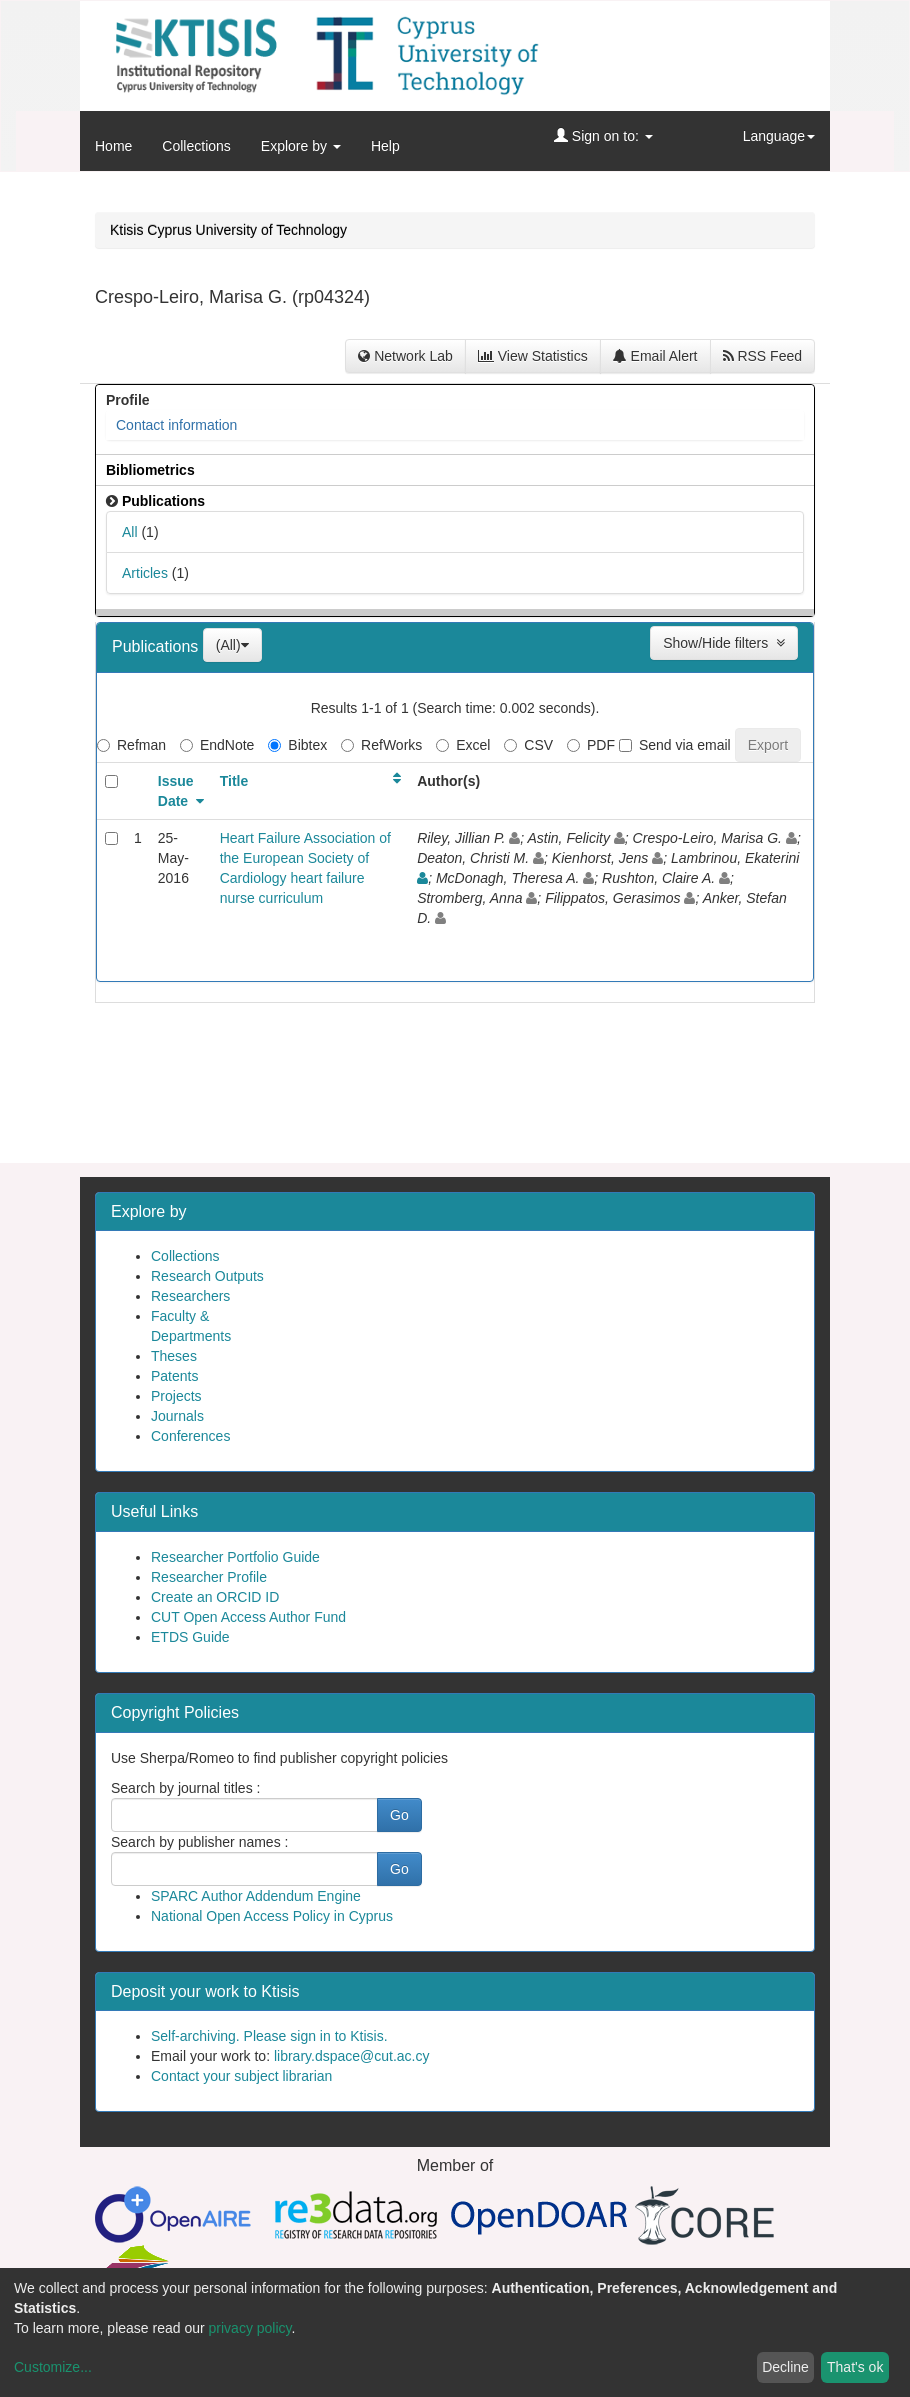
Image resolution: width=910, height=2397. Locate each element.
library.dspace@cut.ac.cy (352, 2056)
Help (385, 146)
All (130, 532)
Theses (174, 1356)
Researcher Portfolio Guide (235, 1557)
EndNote (217, 745)
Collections (196, 146)
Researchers (190, 1296)
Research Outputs (207, 1276)
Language (779, 136)
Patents (174, 1376)
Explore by (301, 146)
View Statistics (533, 356)
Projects (176, 1396)
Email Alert (655, 356)
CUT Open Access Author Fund (248, 1617)
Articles (145, 573)
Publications (157, 646)
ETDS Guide (190, 1637)
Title (234, 781)
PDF (591, 745)
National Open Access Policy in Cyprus (272, 1916)
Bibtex (297, 745)
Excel (463, 745)
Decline (785, 2367)
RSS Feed (762, 356)
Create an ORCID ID (215, 1597)
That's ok (855, 2367)
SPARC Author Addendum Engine (256, 1896)
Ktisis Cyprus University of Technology (228, 230)
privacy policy (250, 2328)
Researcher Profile (209, 1577)
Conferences (190, 1436)
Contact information (176, 425)
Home (113, 146)
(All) (232, 645)
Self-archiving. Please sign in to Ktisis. (269, 2036)
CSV (528, 745)
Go (399, 1815)
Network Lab (405, 356)
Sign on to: (603, 136)
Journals (177, 1416)
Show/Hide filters (724, 643)
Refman (131, 745)
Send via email (675, 745)
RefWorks (381, 745)
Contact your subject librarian (241, 2076)
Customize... (53, 2367)
